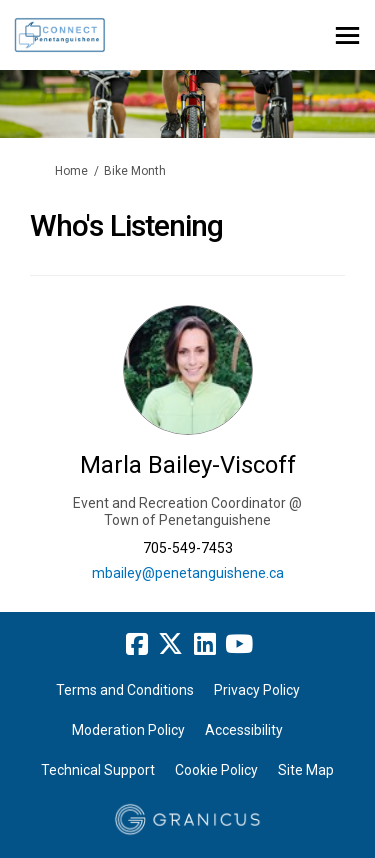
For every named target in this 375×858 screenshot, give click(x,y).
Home (71, 171)
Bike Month (135, 171)
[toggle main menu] (347, 35)
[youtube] (239, 645)
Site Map (306, 770)
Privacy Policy (257, 690)
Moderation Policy (128, 730)
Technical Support (98, 770)
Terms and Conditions (125, 690)
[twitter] (171, 645)
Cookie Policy (216, 770)
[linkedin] (205, 645)
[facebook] (137, 645)
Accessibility (244, 730)
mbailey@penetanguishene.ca (188, 573)
